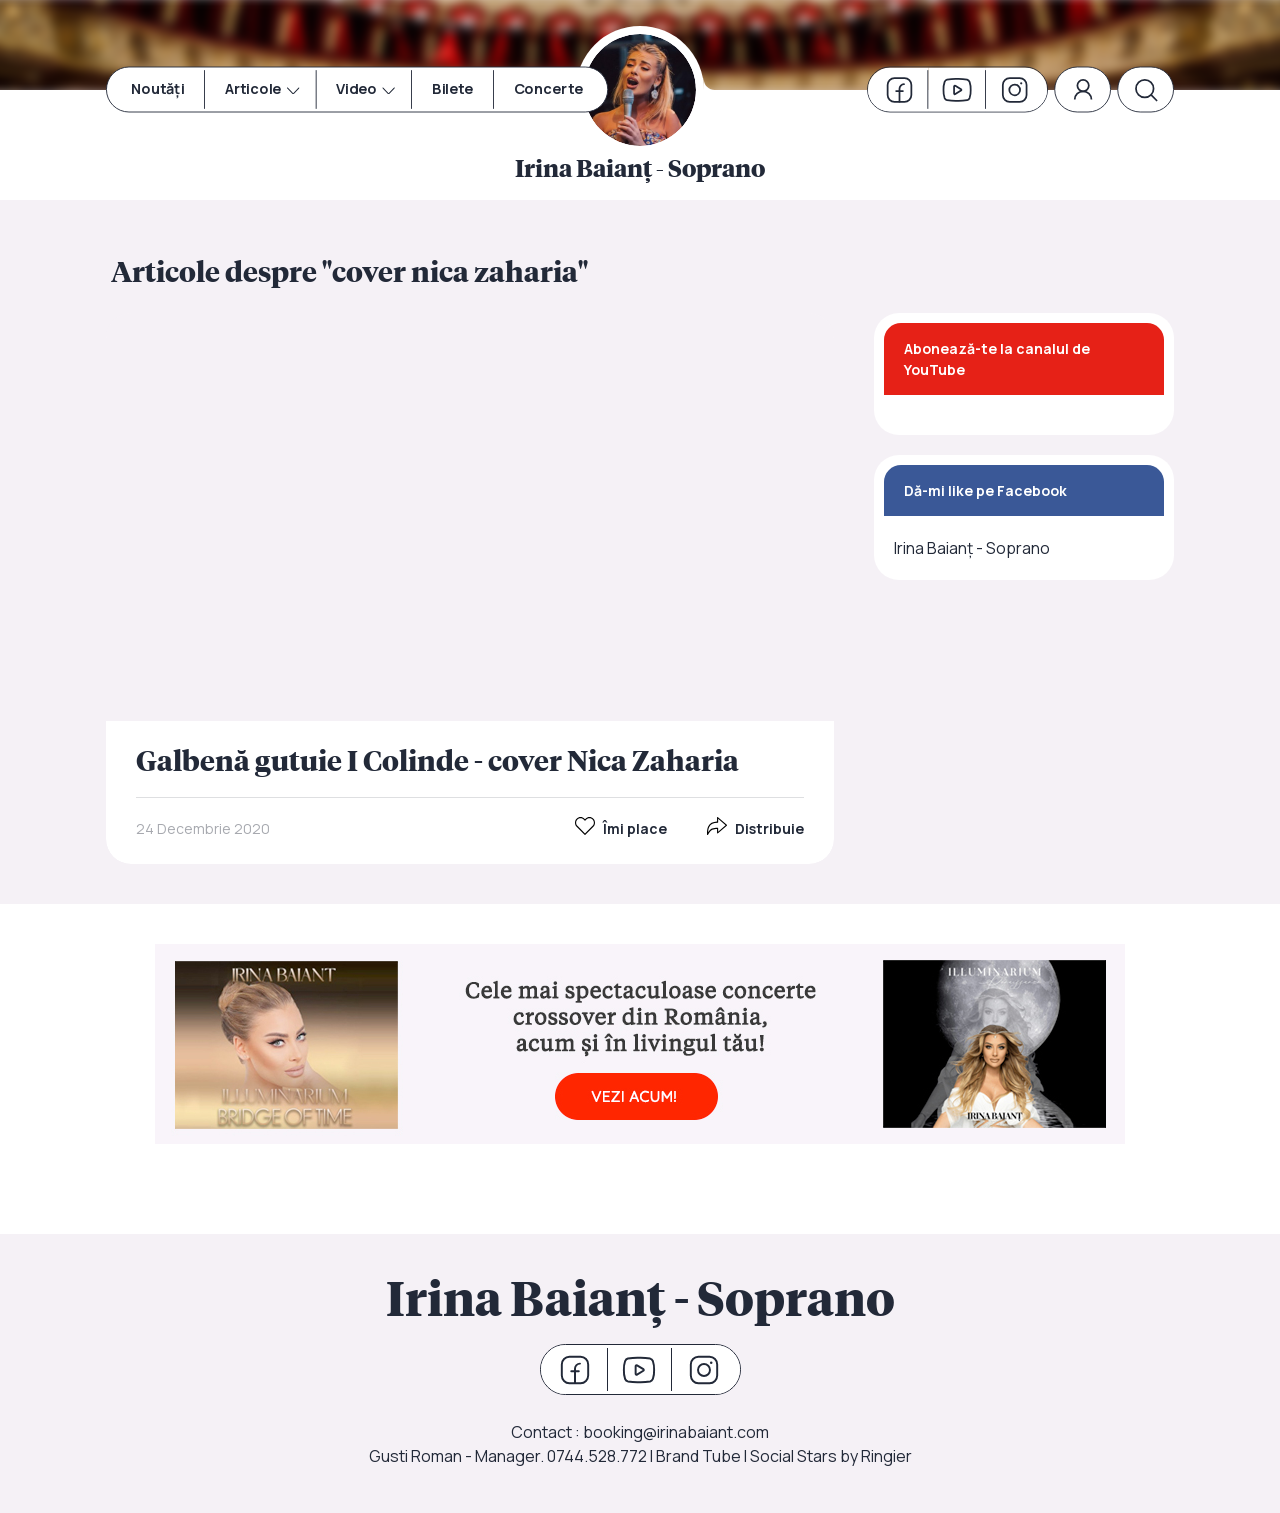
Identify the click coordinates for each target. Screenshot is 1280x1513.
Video (356, 89)
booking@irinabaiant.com (676, 1432)
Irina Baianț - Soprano (972, 548)
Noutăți (157, 89)
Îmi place (621, 828)
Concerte (548, 89)
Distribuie (755, 828)
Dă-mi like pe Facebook (985, 490)
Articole (253, 89)
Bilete (452, 89)
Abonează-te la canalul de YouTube (997, 359)
